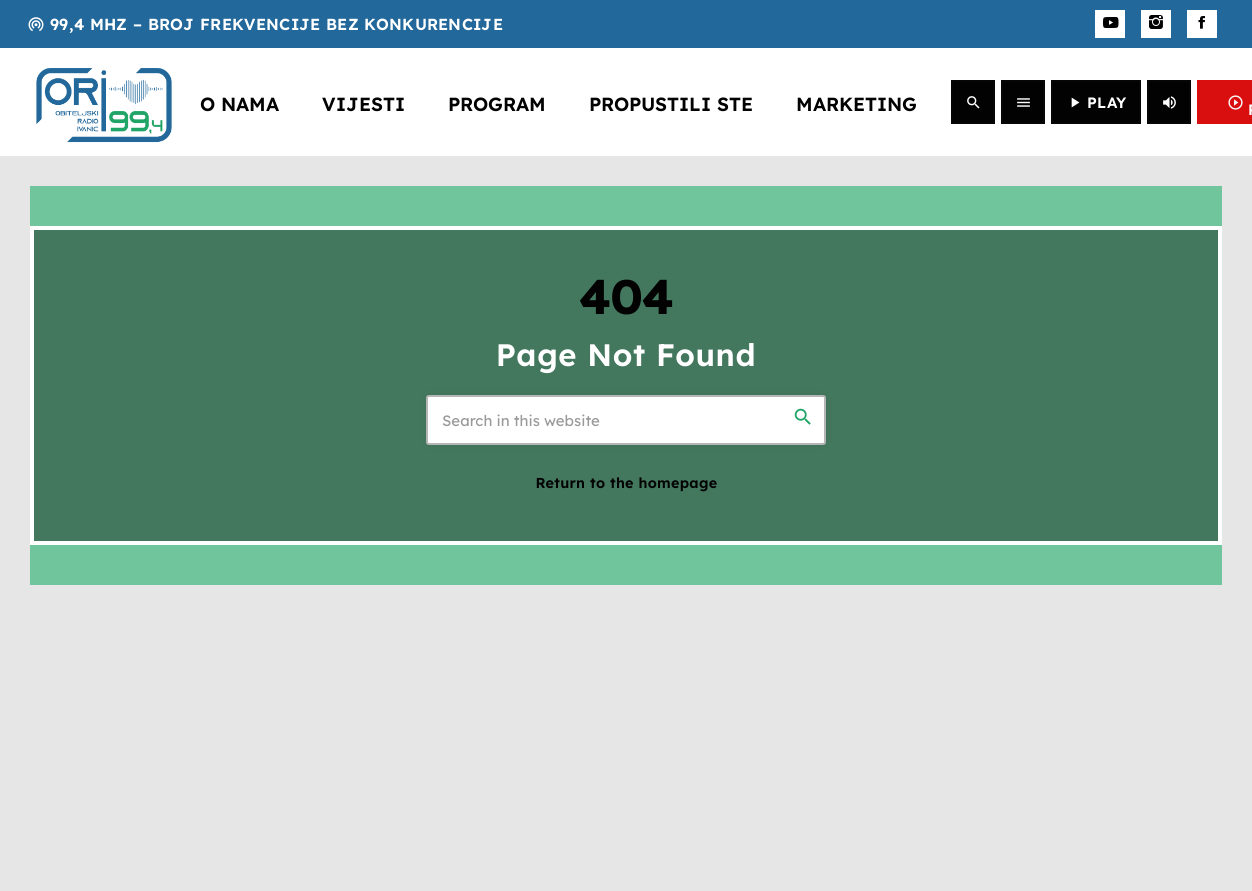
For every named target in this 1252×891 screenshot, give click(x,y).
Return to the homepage (627, 483)
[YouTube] (1110, 24)
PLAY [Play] (1096, 102)
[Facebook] (1202, 24)
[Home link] (104, 102)
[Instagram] (1156, 24)
